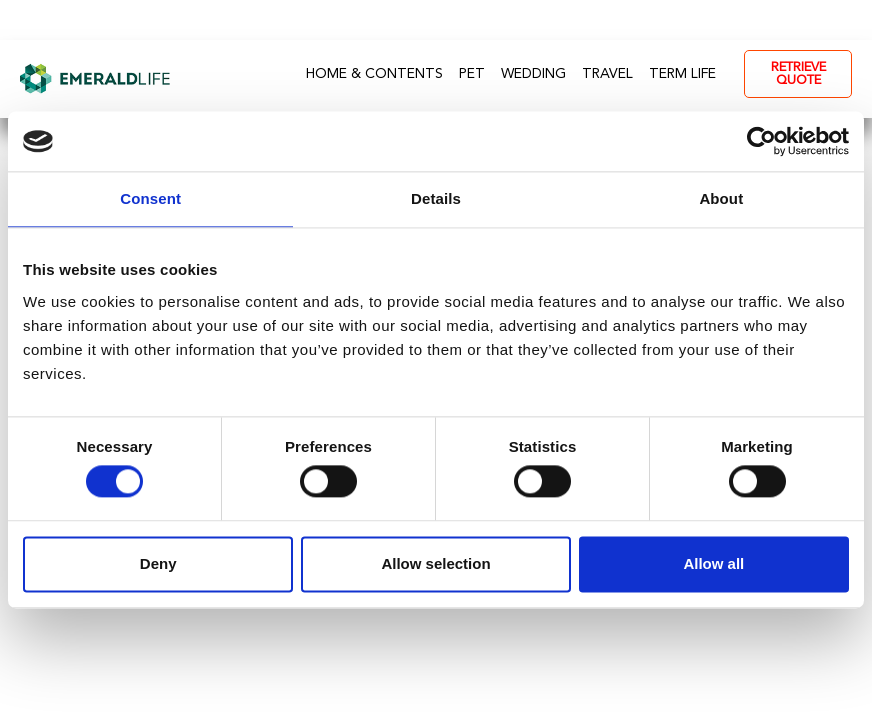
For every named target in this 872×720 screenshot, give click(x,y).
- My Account (790, 20)
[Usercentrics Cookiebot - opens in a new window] (761, 141)
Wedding (533, 74)
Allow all (713, 563)
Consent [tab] (150, 198)
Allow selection (435, 563)
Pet (472, 74)
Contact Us (486, 20)
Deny (158, 563)
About (269, 20)
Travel (607, 74)
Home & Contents (374, 74)
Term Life (682, 74)
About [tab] (721, 198)
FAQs (369, 20)
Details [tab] (436, 198)
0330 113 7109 (631, 20)
